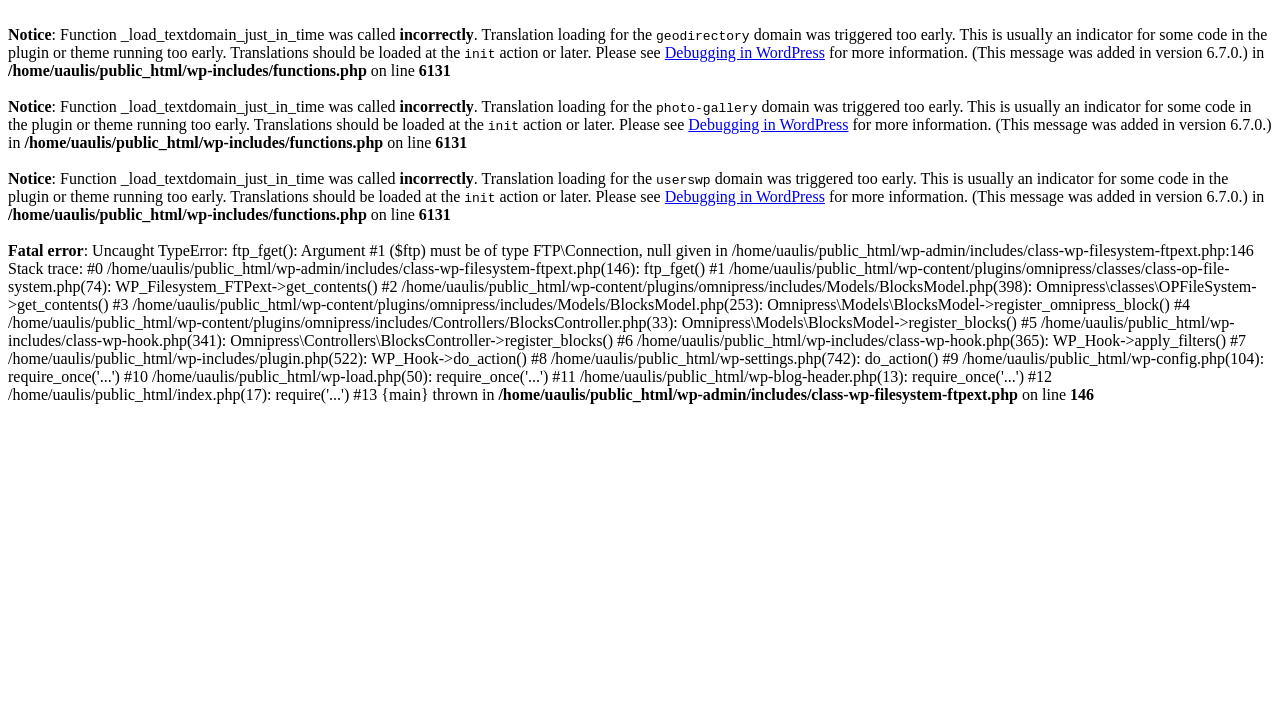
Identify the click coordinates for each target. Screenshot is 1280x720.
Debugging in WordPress (745, 52)
